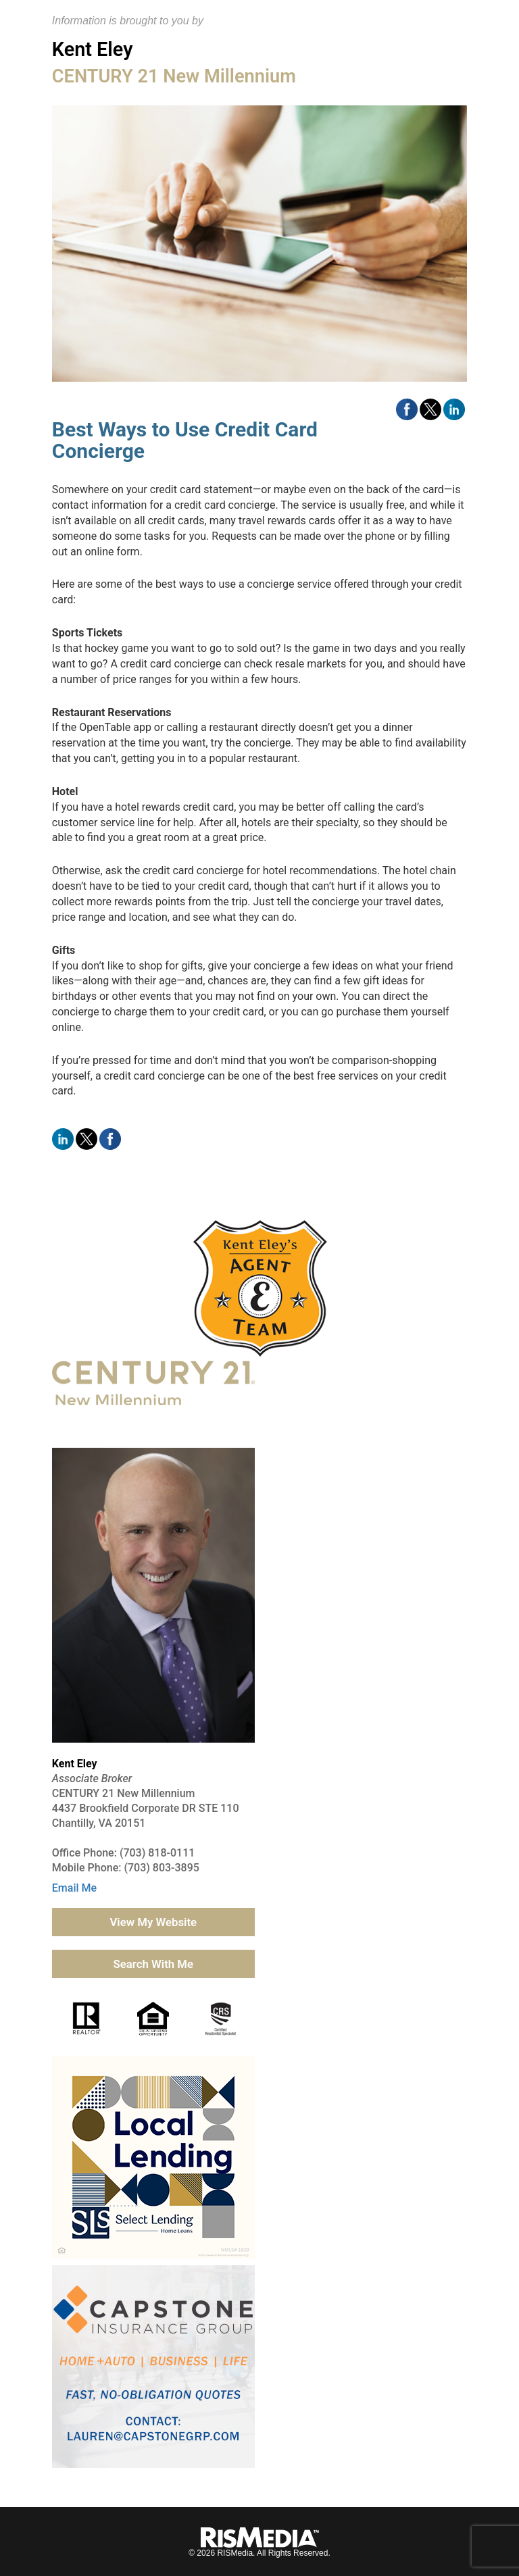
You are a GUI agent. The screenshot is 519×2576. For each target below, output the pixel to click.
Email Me (74, 1888)
